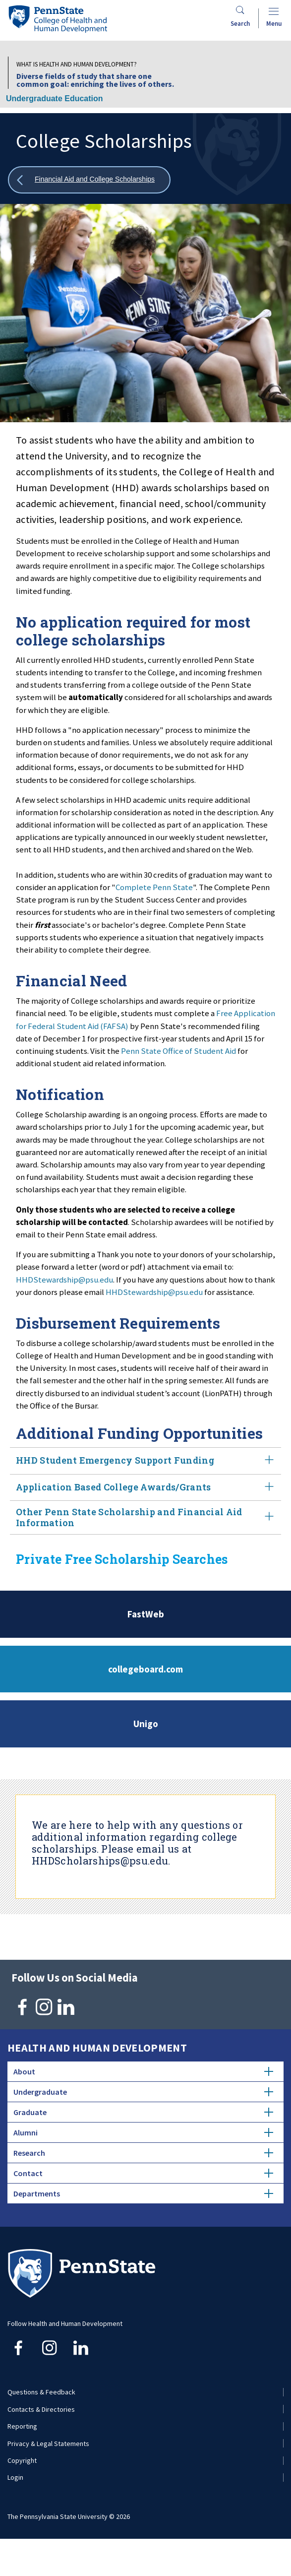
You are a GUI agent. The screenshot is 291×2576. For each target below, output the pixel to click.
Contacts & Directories (41, 2409)
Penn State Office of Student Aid (178, 1050)
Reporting (22, 2426)
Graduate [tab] (143, 2112)
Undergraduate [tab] (143, 2092)
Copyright (22, 2460)
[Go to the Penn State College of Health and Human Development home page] (57, 18)
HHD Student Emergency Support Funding (145, 1461)
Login (15, 2477)
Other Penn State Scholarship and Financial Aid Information (145, 1517)
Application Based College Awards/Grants (145, 1488)
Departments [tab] (143, 2193)
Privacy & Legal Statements (48, 2443)
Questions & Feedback (41, 2391)
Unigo (145, 1724)
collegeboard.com (145, 1669)
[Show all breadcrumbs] (89, 179)
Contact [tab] (143, 2173)
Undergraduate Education (54, 98)
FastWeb (145, 1614)
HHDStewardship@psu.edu (64, 1279)
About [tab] (143, 2071)
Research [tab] (143, 2153)
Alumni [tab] (143, 2132)
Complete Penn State (154, 887)
